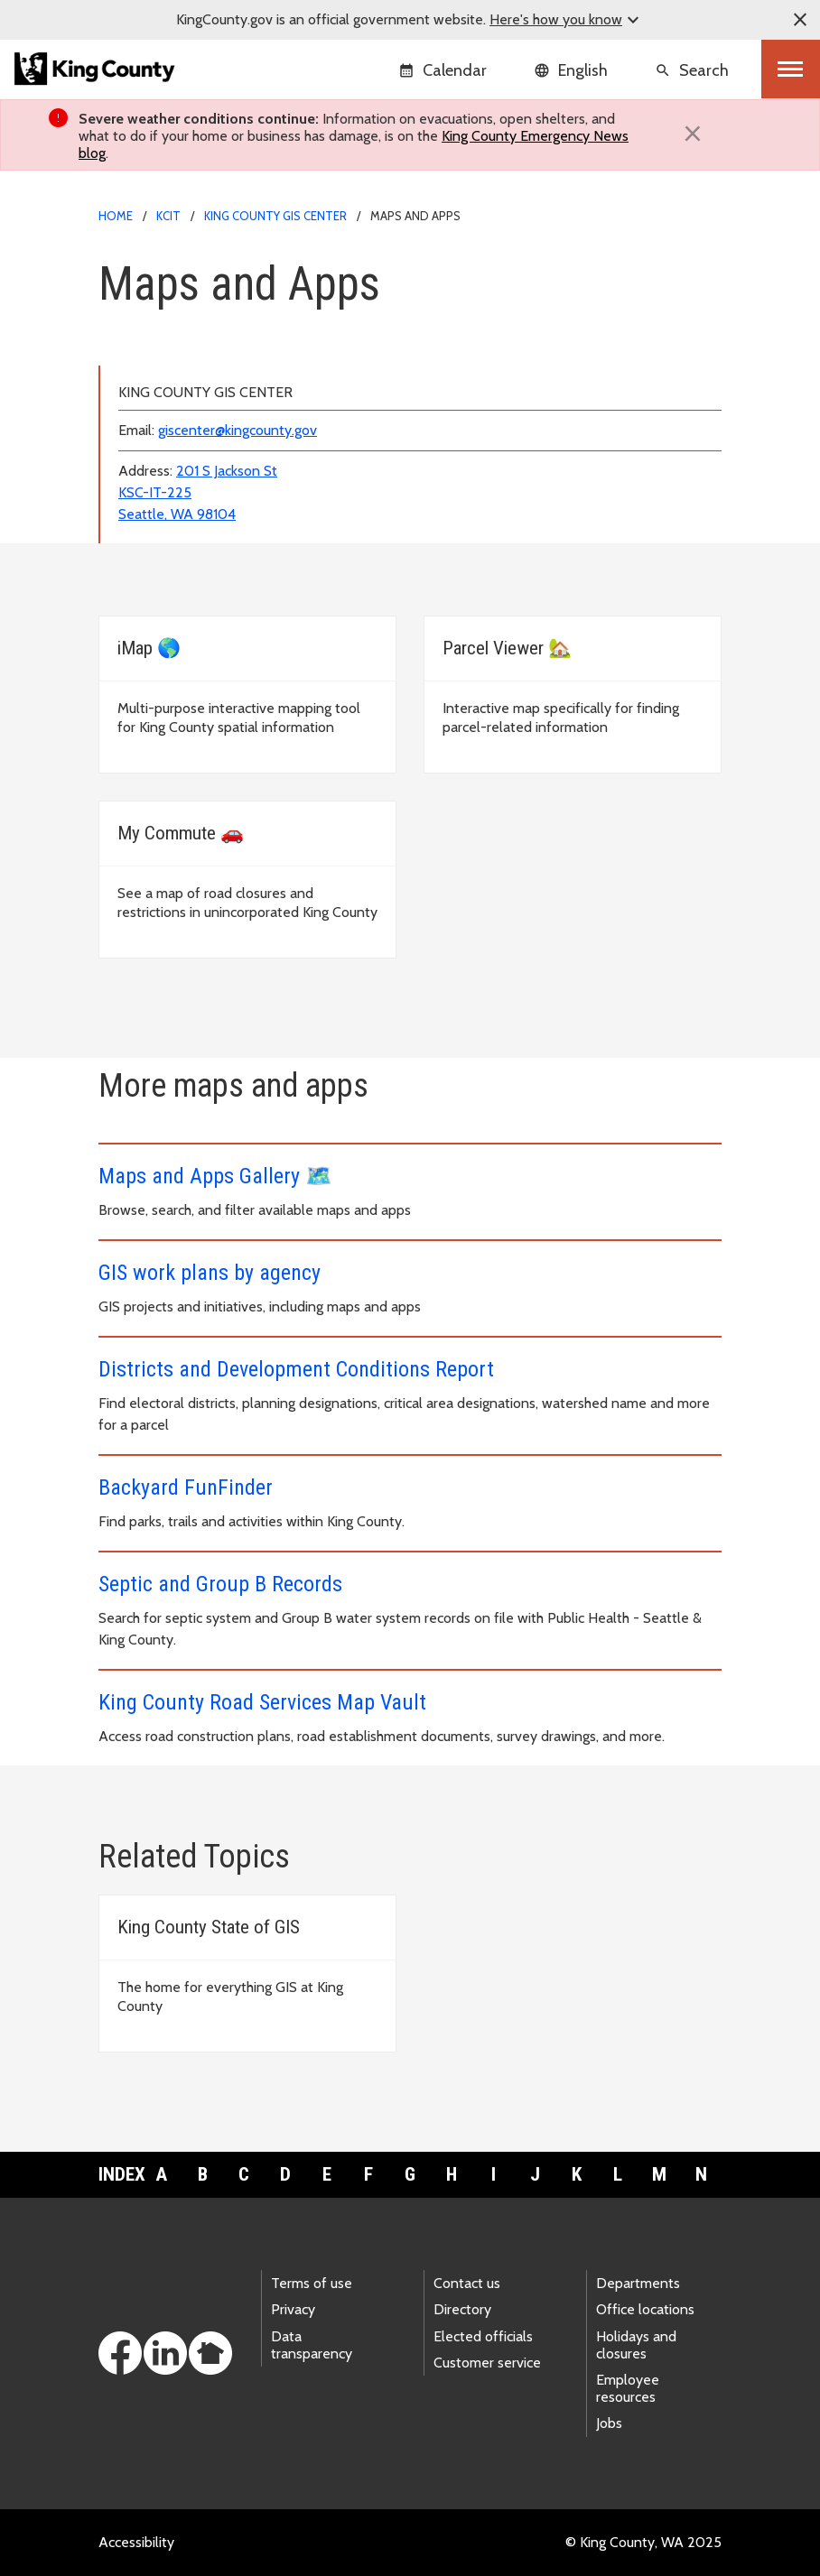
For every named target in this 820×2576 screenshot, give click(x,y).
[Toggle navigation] (790, 69)
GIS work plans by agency (209, 1272)
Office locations (645, 2309)
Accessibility (136, 2542)
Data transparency (311, 2345)
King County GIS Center (275, 215)
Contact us (466, 2283)
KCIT (168, 215)
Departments (638, 2283)
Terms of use (311, 2283)
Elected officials (483, 2336)
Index (119, 2174)
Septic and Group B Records (220, 1584)
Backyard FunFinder (185, 1487)
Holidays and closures (636, 2345)
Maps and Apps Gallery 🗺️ (215, 1176)
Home (115, 215)
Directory (462, 2309)
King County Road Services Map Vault (262, 1702)
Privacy (293, 2309)
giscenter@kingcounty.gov (237, 430)
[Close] (693, 134)
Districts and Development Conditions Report (296, 1369)
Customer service (487, 2362)
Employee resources (627, 2388)
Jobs (609, 2423)
